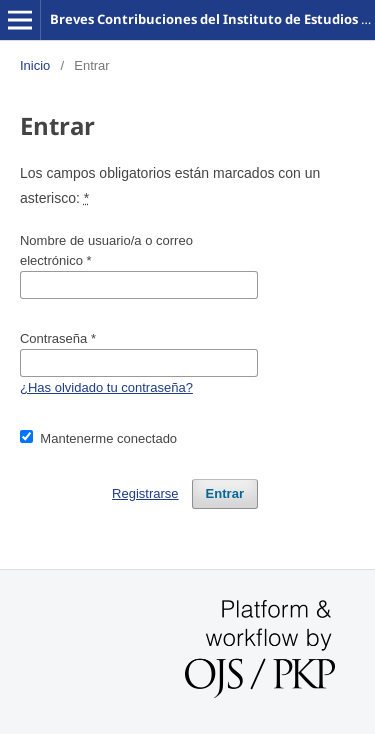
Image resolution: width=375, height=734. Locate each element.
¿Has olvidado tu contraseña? (106, 387)
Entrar (225, 493)
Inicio (35, 65)
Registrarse (145, 493)
